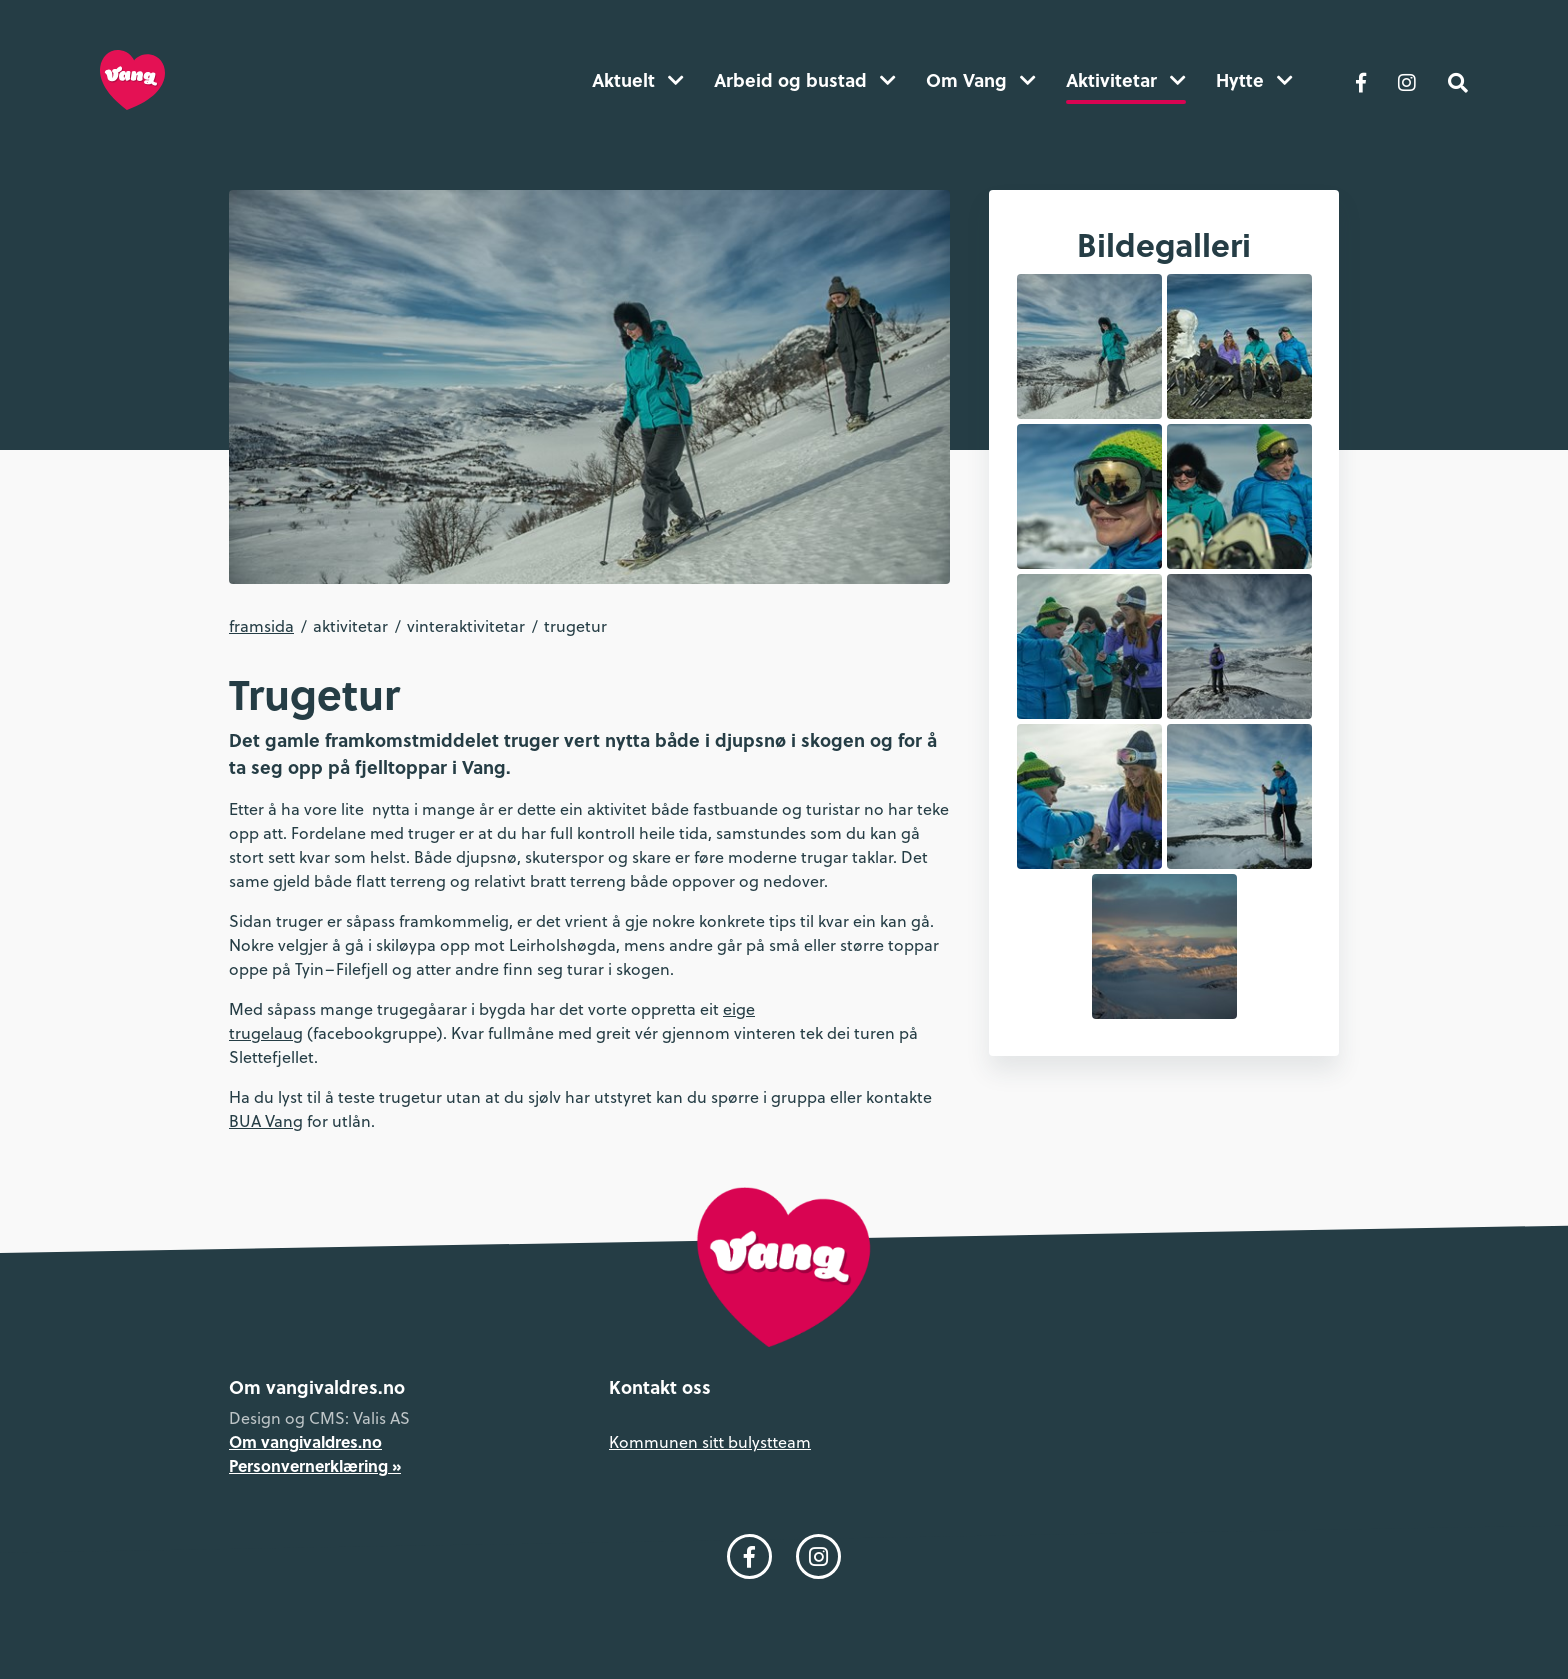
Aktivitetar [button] (1126, 80)
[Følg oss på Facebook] (1361, 80)
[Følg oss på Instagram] (1407, 80)
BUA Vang (266, 1120)
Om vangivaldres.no (305, 1441)
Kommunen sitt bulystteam (710, 1441)
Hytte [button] (1254, 80)
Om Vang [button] (981, 80)
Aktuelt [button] (638, 80)
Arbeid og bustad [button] (805, 80)
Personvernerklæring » (315, 1465)
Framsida (261, 625)
